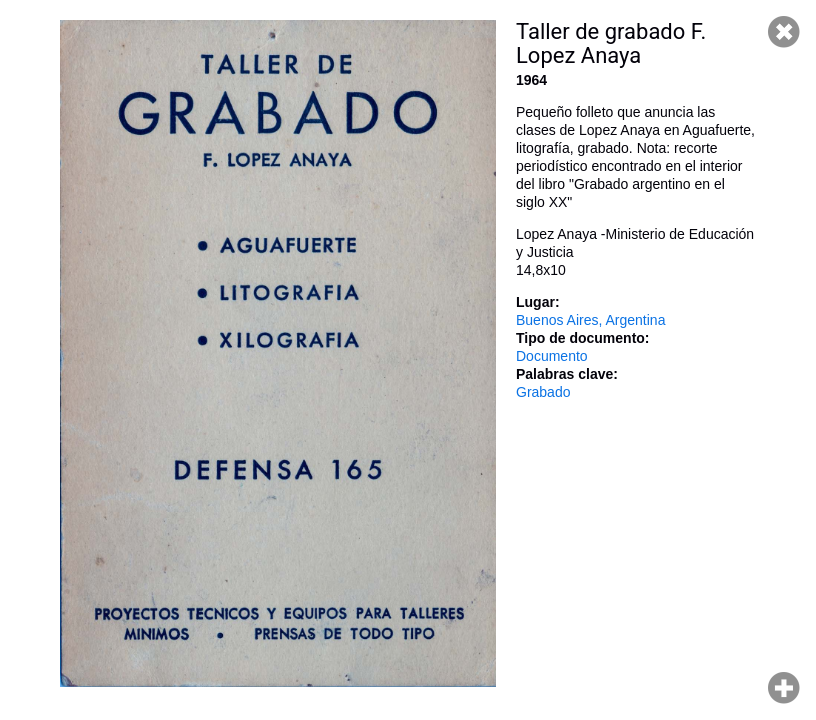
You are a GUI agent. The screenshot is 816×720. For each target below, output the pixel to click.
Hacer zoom (784, 688)
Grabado (543, 392)
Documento (552, 356)
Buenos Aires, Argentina (590, 320)
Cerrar (784, 32)
